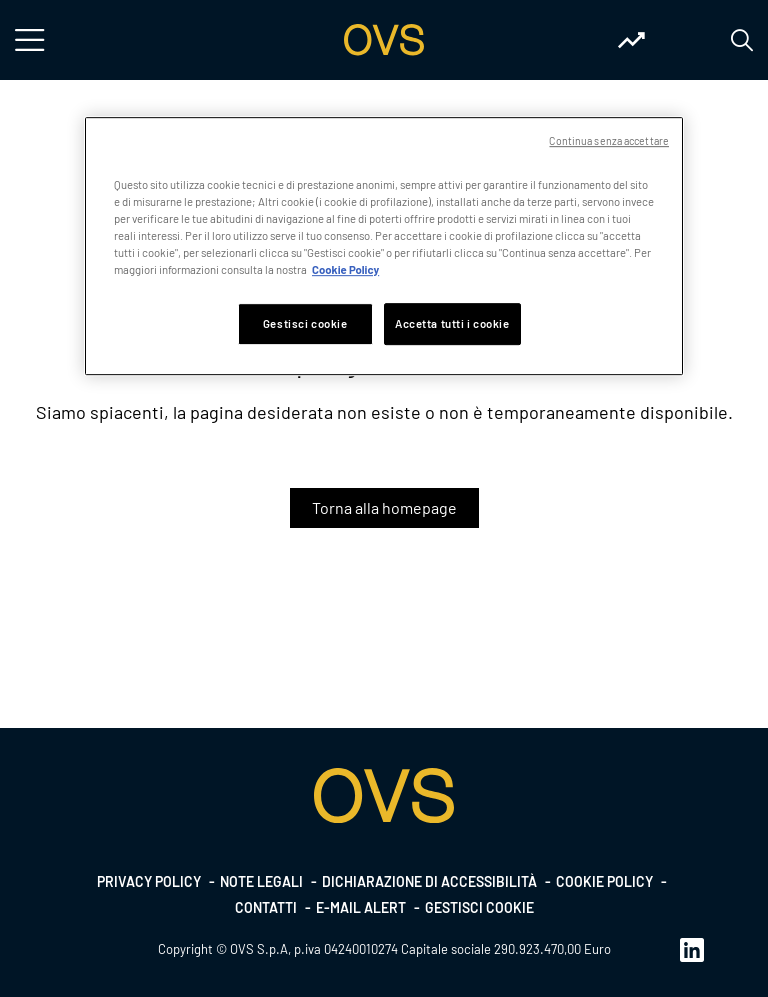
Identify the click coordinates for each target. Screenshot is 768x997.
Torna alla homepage (384, 507)
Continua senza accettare (609, 140)
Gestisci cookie (479, 907)
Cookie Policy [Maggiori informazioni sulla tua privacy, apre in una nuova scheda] (345, 269)
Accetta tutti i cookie (452, 323)
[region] (384, 246)
